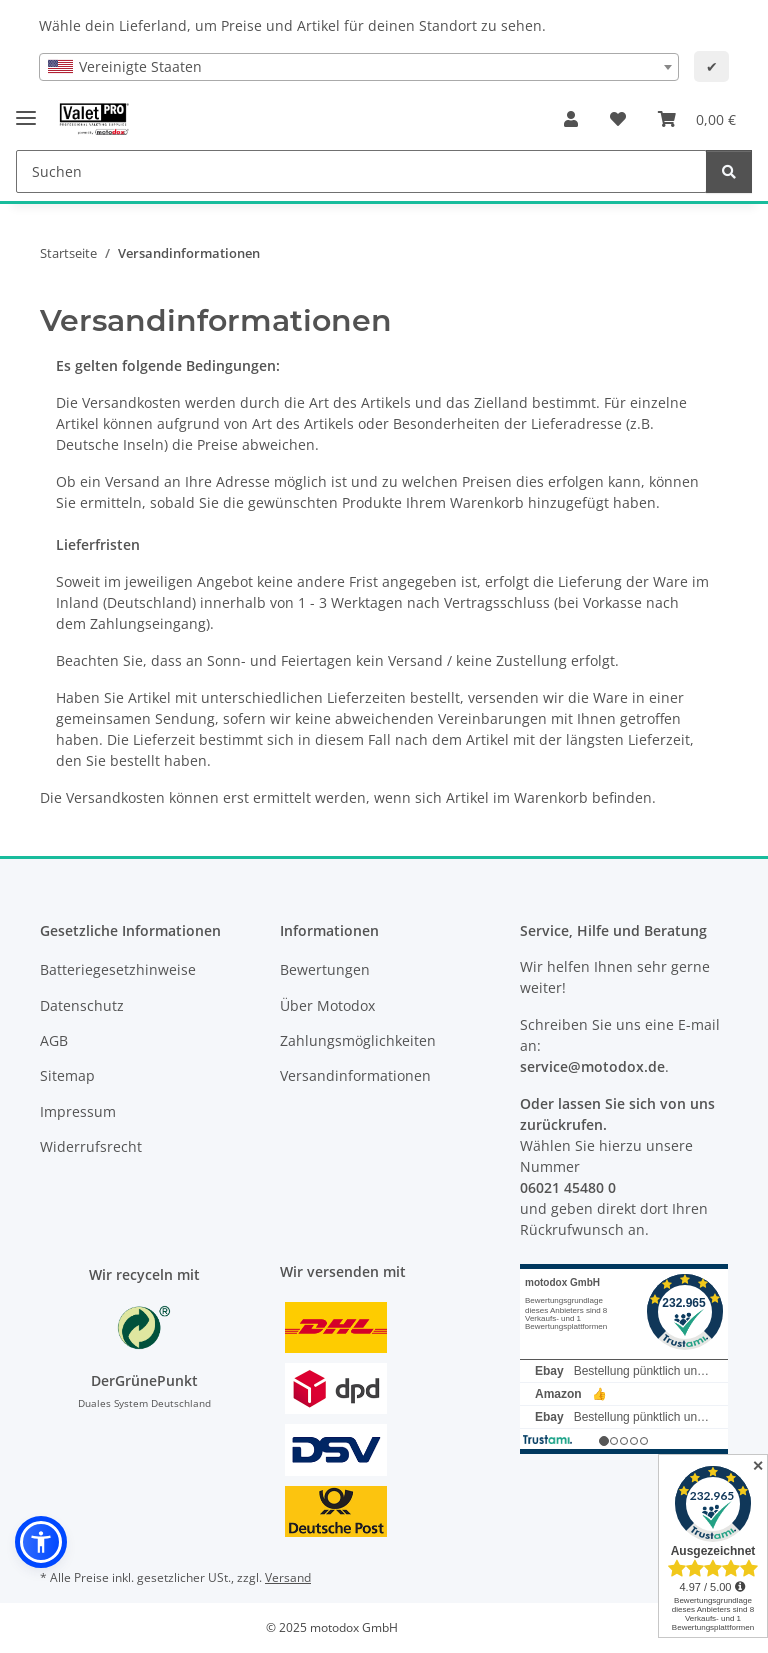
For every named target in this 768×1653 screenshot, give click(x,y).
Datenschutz (82, 1005)
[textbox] (359, 67)
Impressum (78, 1111)
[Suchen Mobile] (361, 171)
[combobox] (359, 67)
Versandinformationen (355, 1075)
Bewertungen (325, 969)
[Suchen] (729, 171)
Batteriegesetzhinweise (118, 969)
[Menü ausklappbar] (26, 109)
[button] (571, 119)
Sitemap (67, 1075)
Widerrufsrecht (91, 1146)
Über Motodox (327, 1005)
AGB (54, 1040)
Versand (288, 1577)
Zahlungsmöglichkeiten (358, 1040)
